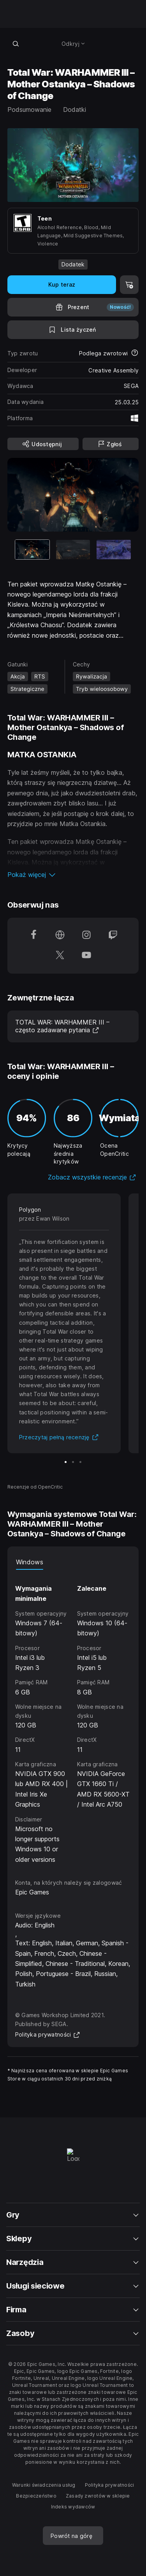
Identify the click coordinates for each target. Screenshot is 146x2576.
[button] (73, 875)
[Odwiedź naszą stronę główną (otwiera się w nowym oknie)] (60, 935)
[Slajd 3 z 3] (113, 549)
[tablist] (73, 1562)
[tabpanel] (73, 1717)
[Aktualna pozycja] (32, 549)
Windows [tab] (29, 1562)
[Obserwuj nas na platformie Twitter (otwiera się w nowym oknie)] (60, 956)
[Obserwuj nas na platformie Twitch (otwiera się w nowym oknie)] (112, 935)
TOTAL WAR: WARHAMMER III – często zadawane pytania (62, 1026)
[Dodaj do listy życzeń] (73, 329)
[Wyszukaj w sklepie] (16, 43)
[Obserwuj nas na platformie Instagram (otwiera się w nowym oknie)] (86, 935)
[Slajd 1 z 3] (66, 1462)
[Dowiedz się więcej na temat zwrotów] (135, 353)
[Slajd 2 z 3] (73, 549)
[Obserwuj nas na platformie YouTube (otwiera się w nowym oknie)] (86, 956)
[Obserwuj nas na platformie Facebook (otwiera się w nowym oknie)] (33, 935)
